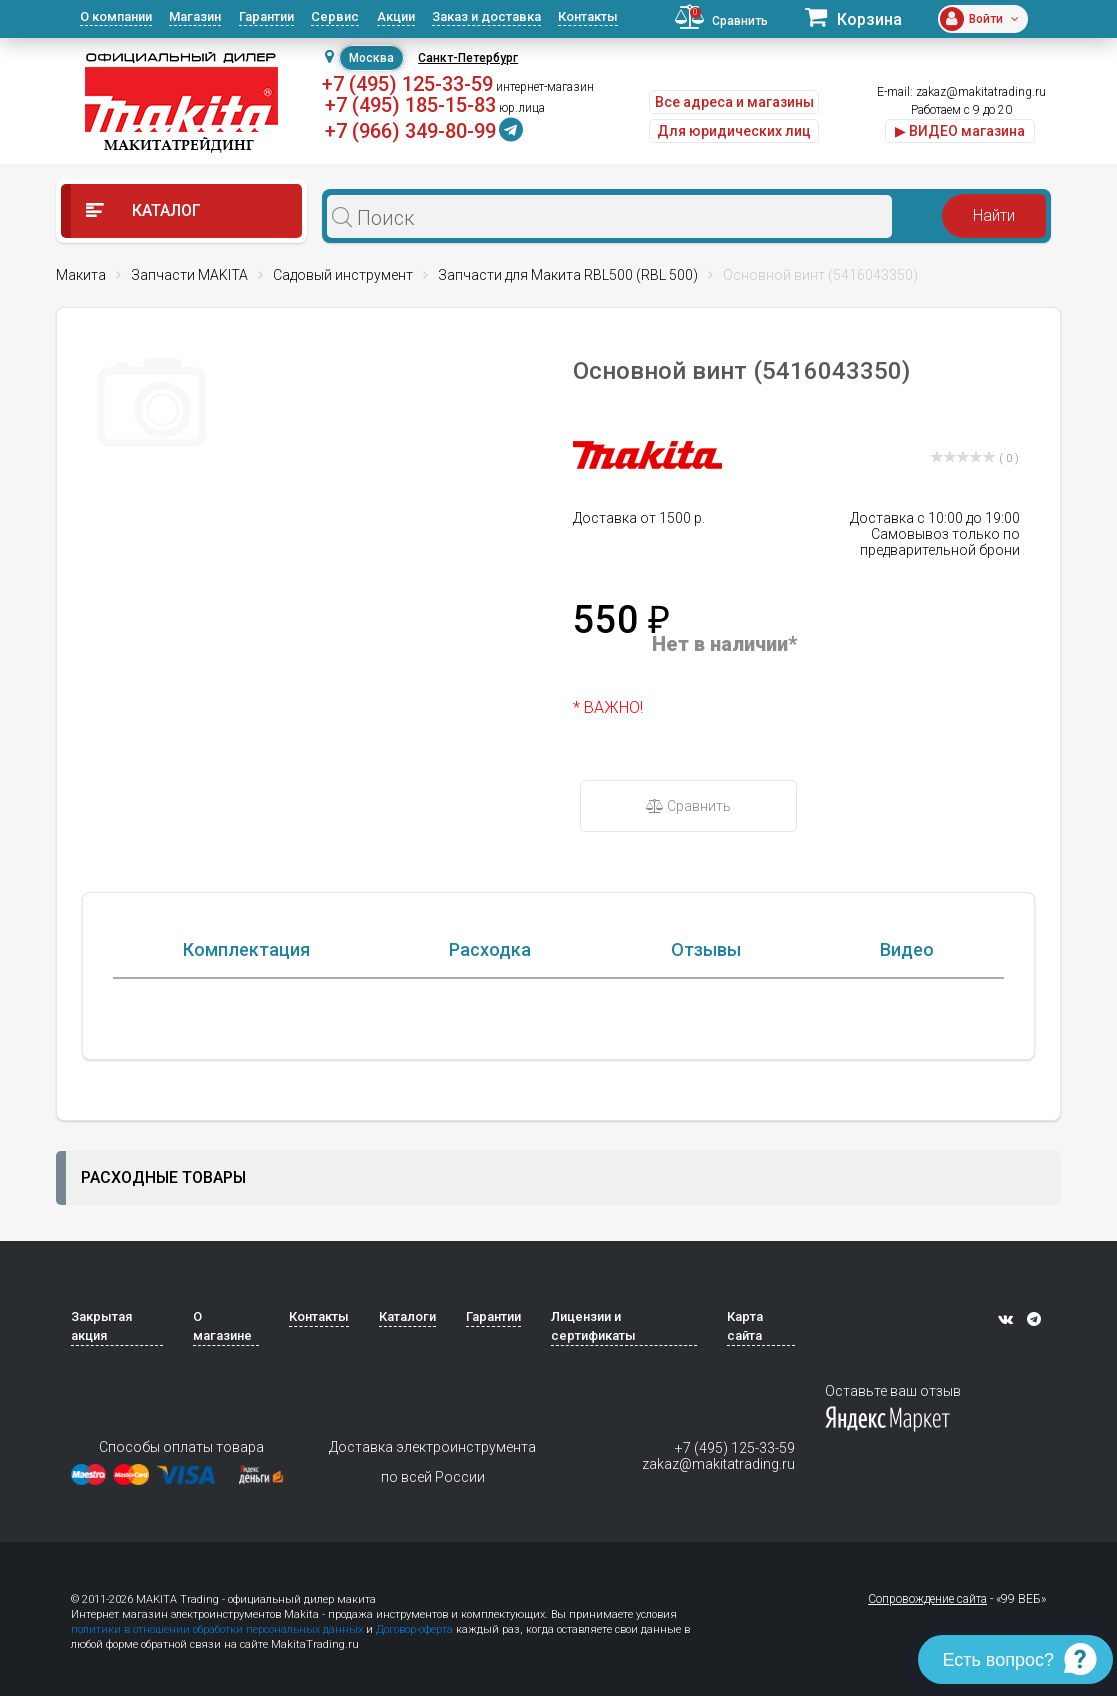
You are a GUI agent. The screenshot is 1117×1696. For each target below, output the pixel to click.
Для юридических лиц (734, 131)
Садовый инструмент (343, 275)
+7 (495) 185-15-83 (410, 105)
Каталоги (407, 1379)
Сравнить (688, 806)
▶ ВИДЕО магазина (960, 131)
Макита (81, 275)
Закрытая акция (101, 1389)
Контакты (588, 16)
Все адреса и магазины (734, 102)
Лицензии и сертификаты (593, 1389)
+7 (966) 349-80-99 (410, 131)
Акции (396, 16)
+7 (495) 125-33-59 (407, 84)
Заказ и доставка (486, 16)
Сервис (335, 16)
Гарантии (266, 16)
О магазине (222, 1389)
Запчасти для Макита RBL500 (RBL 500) (568, 275)
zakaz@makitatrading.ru (981, 92)
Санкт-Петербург (468, 58)
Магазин (195, 16)
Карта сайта (745, 1389)
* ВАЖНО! (608, 707)
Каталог (143, 210)
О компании (116, 16)
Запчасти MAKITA (189, 275)
